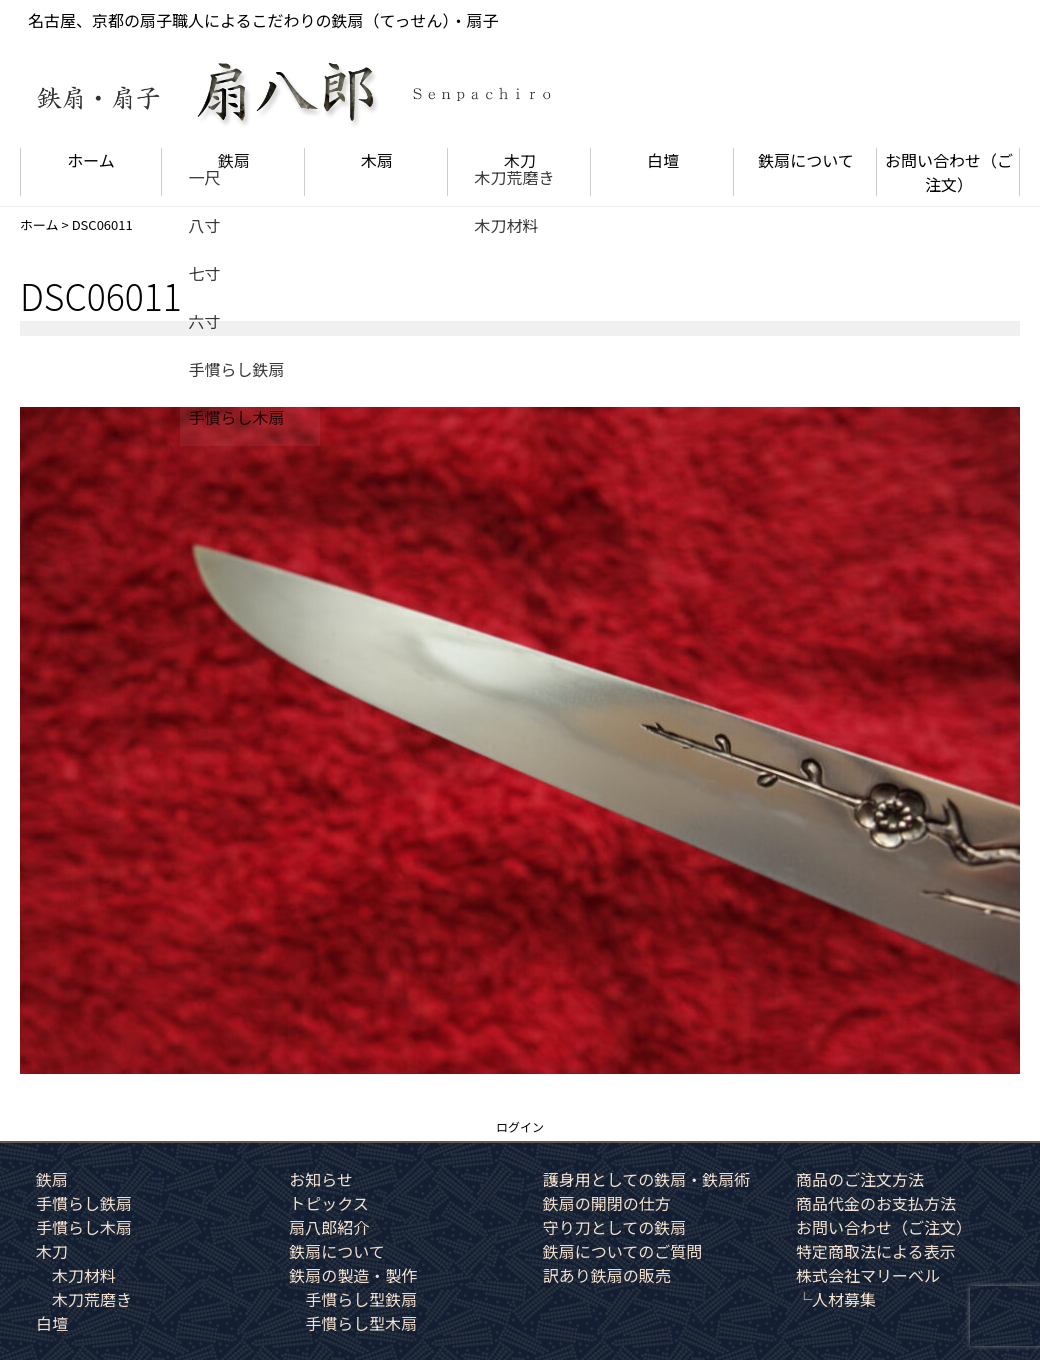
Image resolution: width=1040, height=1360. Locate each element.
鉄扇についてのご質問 (623, 1251)
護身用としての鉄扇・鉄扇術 (647, 1179)
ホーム (91, 160)
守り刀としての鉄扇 (615, 1227)
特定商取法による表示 (876, 1251)
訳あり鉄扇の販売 (607, 1275)
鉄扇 (234, 160)
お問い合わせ (949, 172)
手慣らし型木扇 (361, 1323)
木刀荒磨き (92, 1299)
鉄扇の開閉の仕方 (607, 1203)
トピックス (329, 1203)
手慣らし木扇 (84, 1227)
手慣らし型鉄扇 (361, 1299)
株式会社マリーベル (868, 1275)
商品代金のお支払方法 (876, 1203)
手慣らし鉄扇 (84, 1203)
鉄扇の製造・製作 (353, 1275)
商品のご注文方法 (860, 1179)
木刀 (520, 160)
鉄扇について (806, 160)
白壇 (663, 160)
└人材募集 (836, 1299)
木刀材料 (84, 1275)
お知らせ (321, 1179)
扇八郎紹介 (329, 1227)
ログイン (520, 1126)
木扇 (377, 160)
